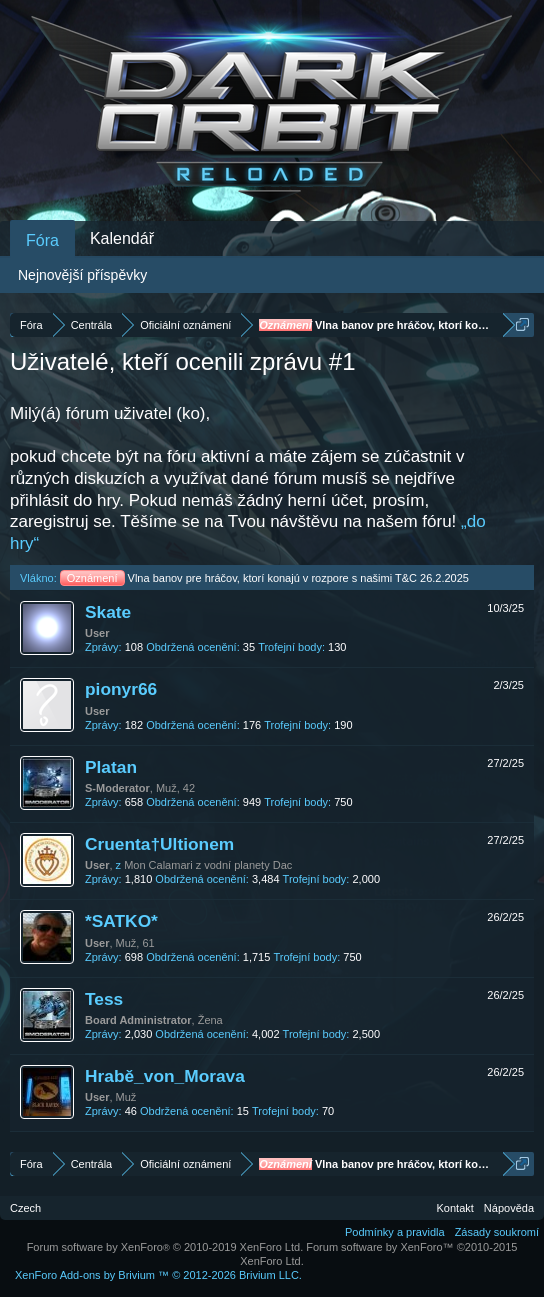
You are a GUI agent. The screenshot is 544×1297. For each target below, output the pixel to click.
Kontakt (455, 1208)
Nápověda (509, 1208)
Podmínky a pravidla (395, 1232)
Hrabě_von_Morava (165, 1076)
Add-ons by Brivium (158, 1275)
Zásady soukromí (497, 1232)
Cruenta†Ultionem (159, 844)
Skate (108, 612)
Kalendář (122, 238)
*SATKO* (121, 921)
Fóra (42, 240)
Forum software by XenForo (165, 1247)
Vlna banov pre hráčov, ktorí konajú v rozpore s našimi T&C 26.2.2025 (264, 578)
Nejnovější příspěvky (82, 275)
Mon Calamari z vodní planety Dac (208, 865)
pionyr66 (121, 689)
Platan (111, 767)
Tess (104, 999)
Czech (25, 1208)
